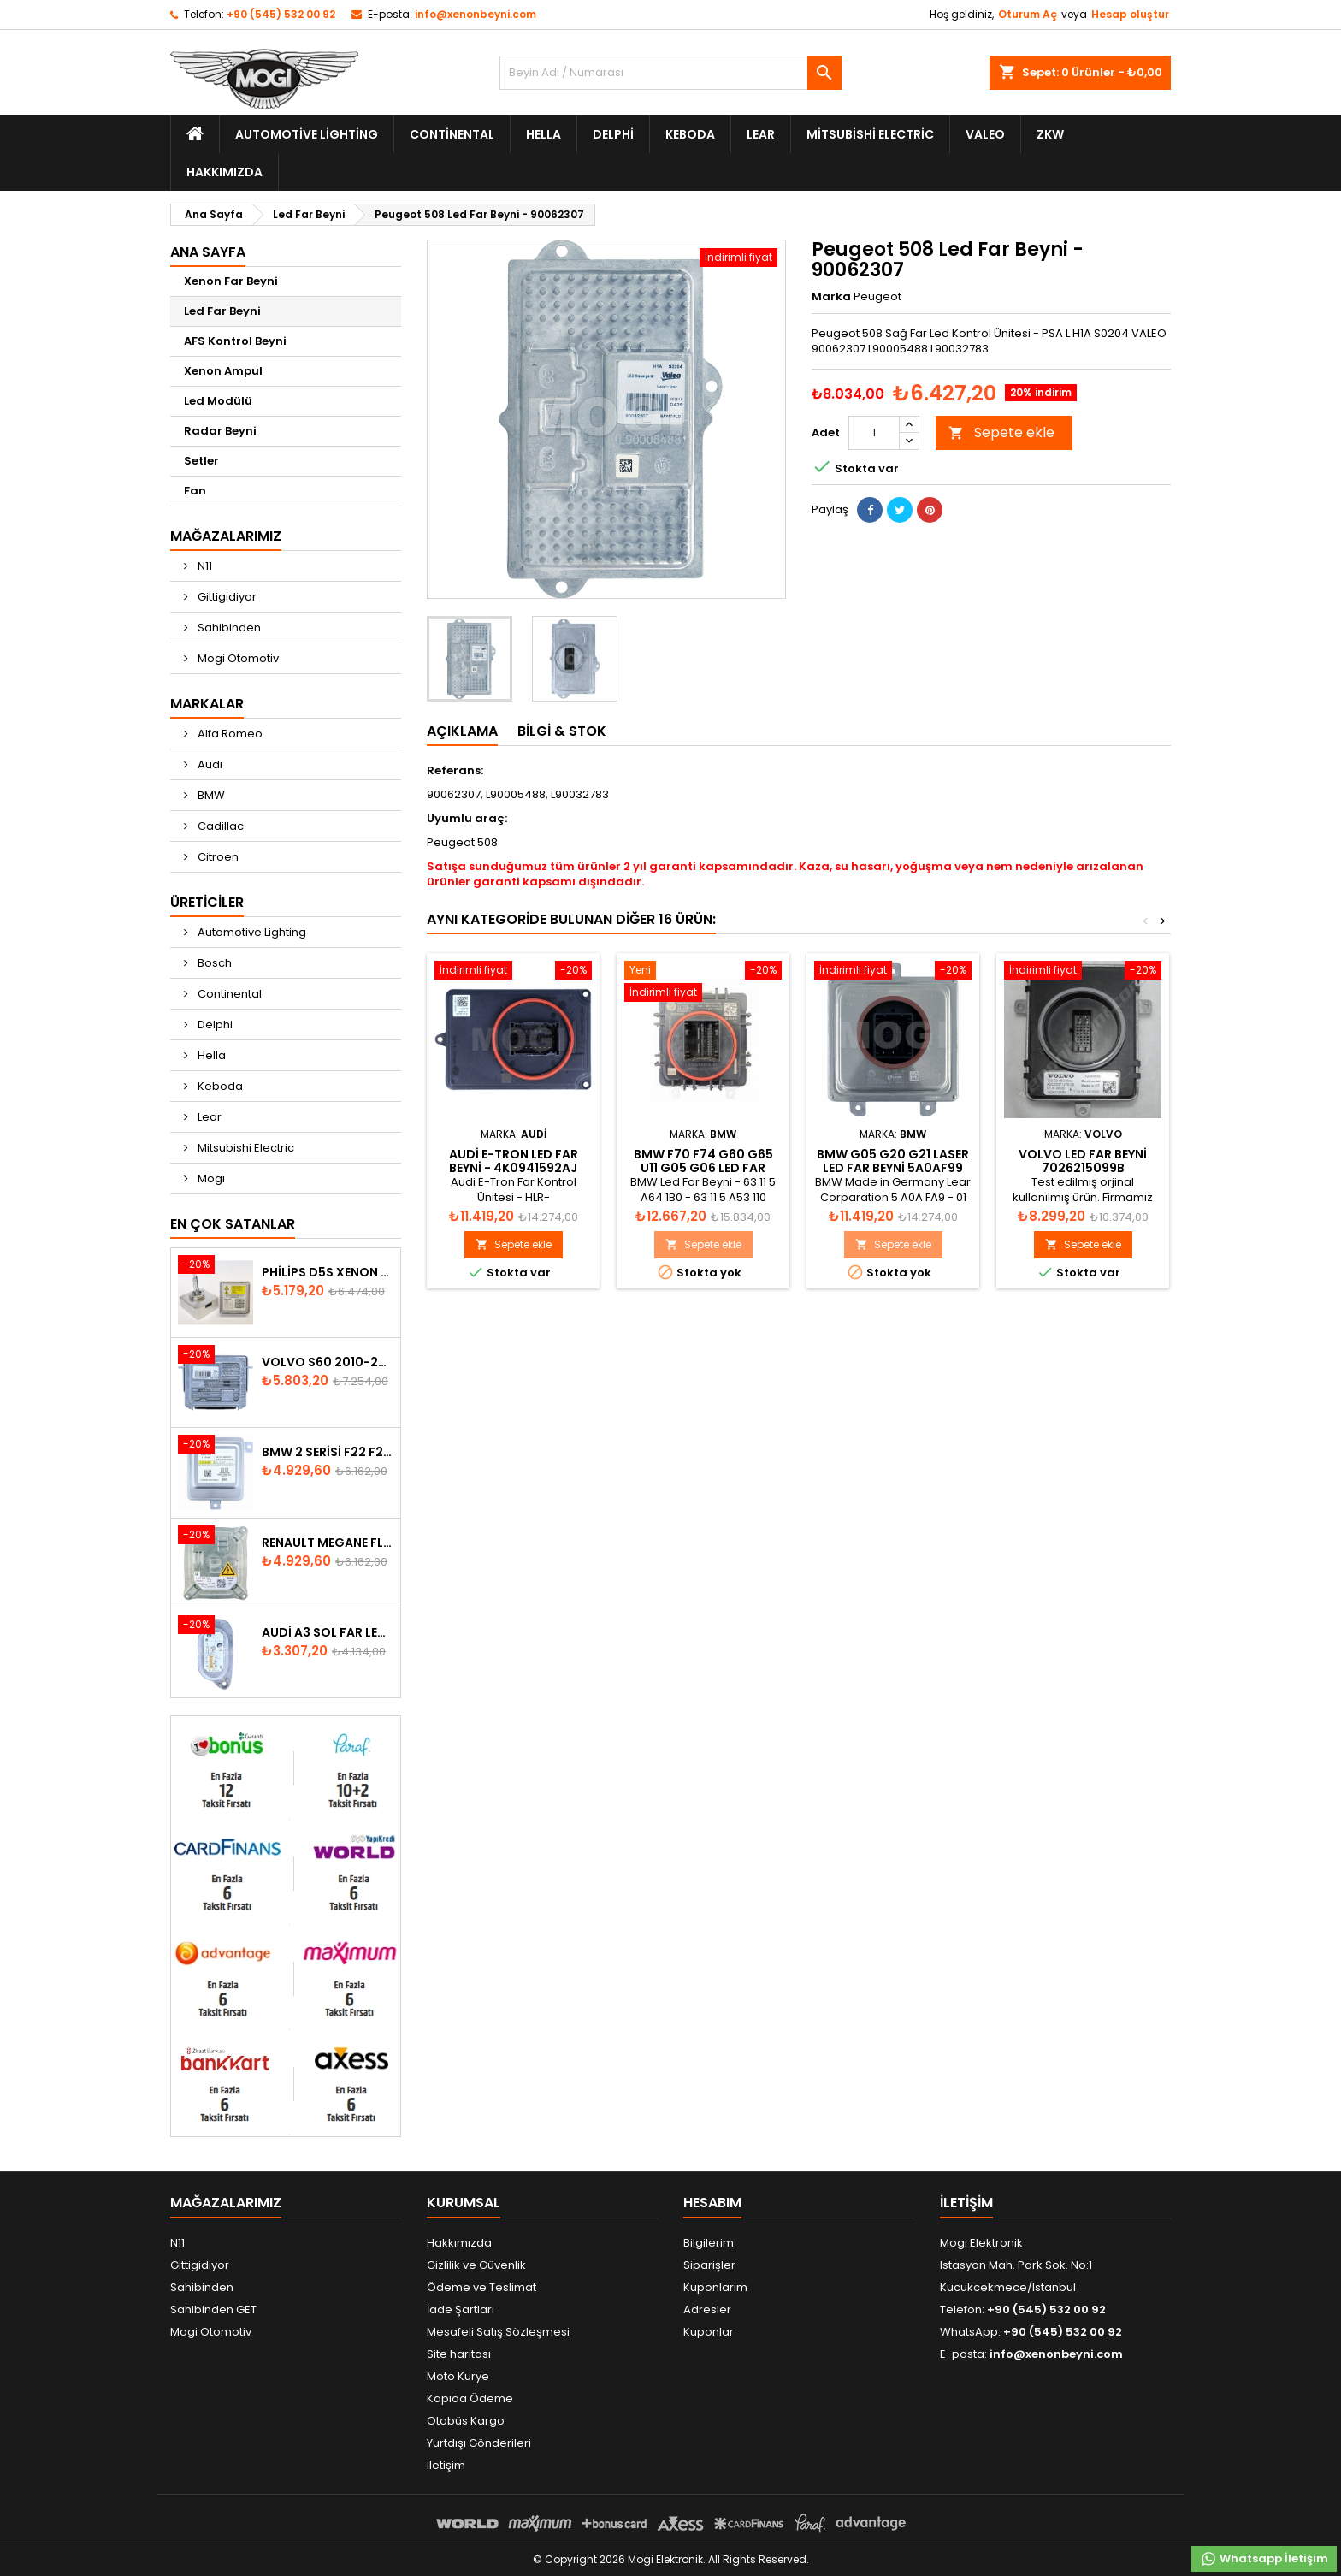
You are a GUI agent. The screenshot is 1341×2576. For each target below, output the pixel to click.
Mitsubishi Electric (870, 134)
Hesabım (712, 2202)
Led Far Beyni (222, 311)
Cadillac (219, 826)
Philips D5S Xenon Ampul (327, 1272)
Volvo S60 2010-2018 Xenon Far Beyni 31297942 (327, 1362)
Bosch (213, 963)
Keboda (690, 134)
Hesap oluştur (1130, 14)
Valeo (985, 134)
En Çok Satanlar (232, 1224)
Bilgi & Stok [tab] (561, 731)
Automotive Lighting (306, 134)
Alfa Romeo (229, 733)
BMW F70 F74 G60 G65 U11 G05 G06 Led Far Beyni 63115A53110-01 (703, 1168)
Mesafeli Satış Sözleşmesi (498, 2332)
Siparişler (709, 2265)
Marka (831, 297)
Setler (201, 461)
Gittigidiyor (226, 597)
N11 (203, 566)
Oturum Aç (1027, 14)
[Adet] (874, 433)
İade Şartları (460, 2309)
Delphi (613, 134)
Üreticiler (207, 902)
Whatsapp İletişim (1264, 2558)
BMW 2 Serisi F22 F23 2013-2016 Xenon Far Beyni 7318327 (327, 1452)
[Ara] (670, 73)
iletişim (446, 2465)
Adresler (707, 2309)
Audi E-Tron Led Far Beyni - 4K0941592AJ (513, 1161)
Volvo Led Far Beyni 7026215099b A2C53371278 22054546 (1082, 1168)
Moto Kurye (458, 2376)
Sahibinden (228, 627)
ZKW (1050, 134)
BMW (210, 795)
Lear (761, 134)
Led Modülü (218, 401)
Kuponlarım (715, 2287)
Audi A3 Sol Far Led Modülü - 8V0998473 (327, 1632)
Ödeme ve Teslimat (481, 2287)
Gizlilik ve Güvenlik (476, 2265)
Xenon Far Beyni (231, 281)
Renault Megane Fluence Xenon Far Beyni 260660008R (327, 1542)
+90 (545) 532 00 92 (281, 14)
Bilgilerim (708, 2243)
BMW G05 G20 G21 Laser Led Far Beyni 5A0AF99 (893, 1161)
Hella (543, 134)
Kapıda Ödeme (470, 2398)
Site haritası (459, 2354)
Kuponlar (708, 2332)
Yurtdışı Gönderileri (479, 2443)
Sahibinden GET (213, 2309)
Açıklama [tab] (462, 731)
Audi (208, 764)
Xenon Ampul (223, 371)
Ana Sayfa (207, 252)
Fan (195, 491)
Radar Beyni (220, 431)
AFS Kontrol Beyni (235, 341)
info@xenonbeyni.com (475, 14)
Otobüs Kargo (466, 2421)
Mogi (210, 1178)
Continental (452, 134)
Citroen (217, 857)
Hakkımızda (224, 172)
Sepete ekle (1001, 432)
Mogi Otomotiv (237, 658)
